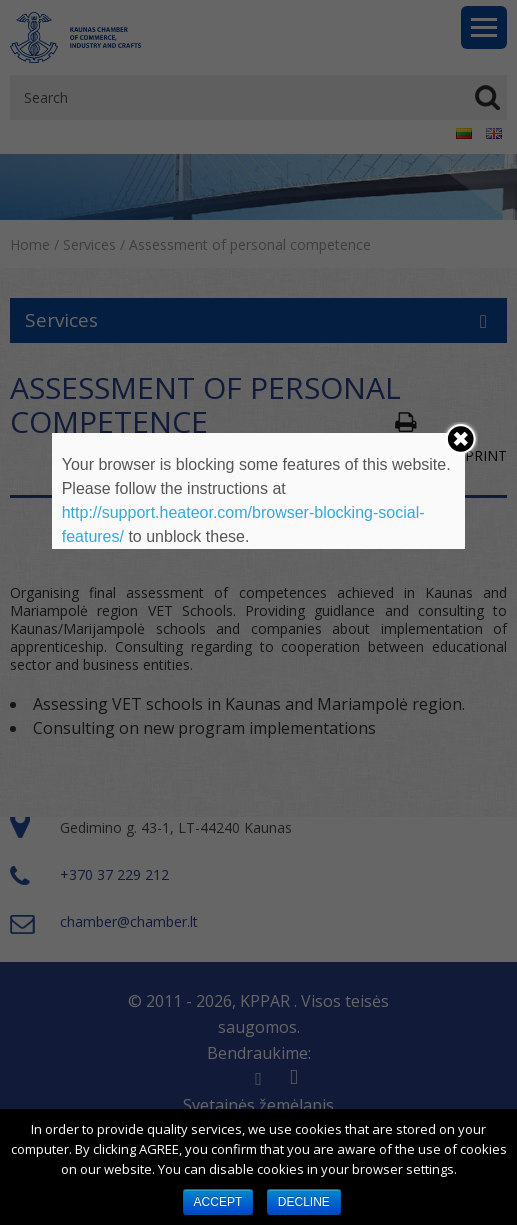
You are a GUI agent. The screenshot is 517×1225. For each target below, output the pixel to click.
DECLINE (304, 1202)
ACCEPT (218, 1202)
